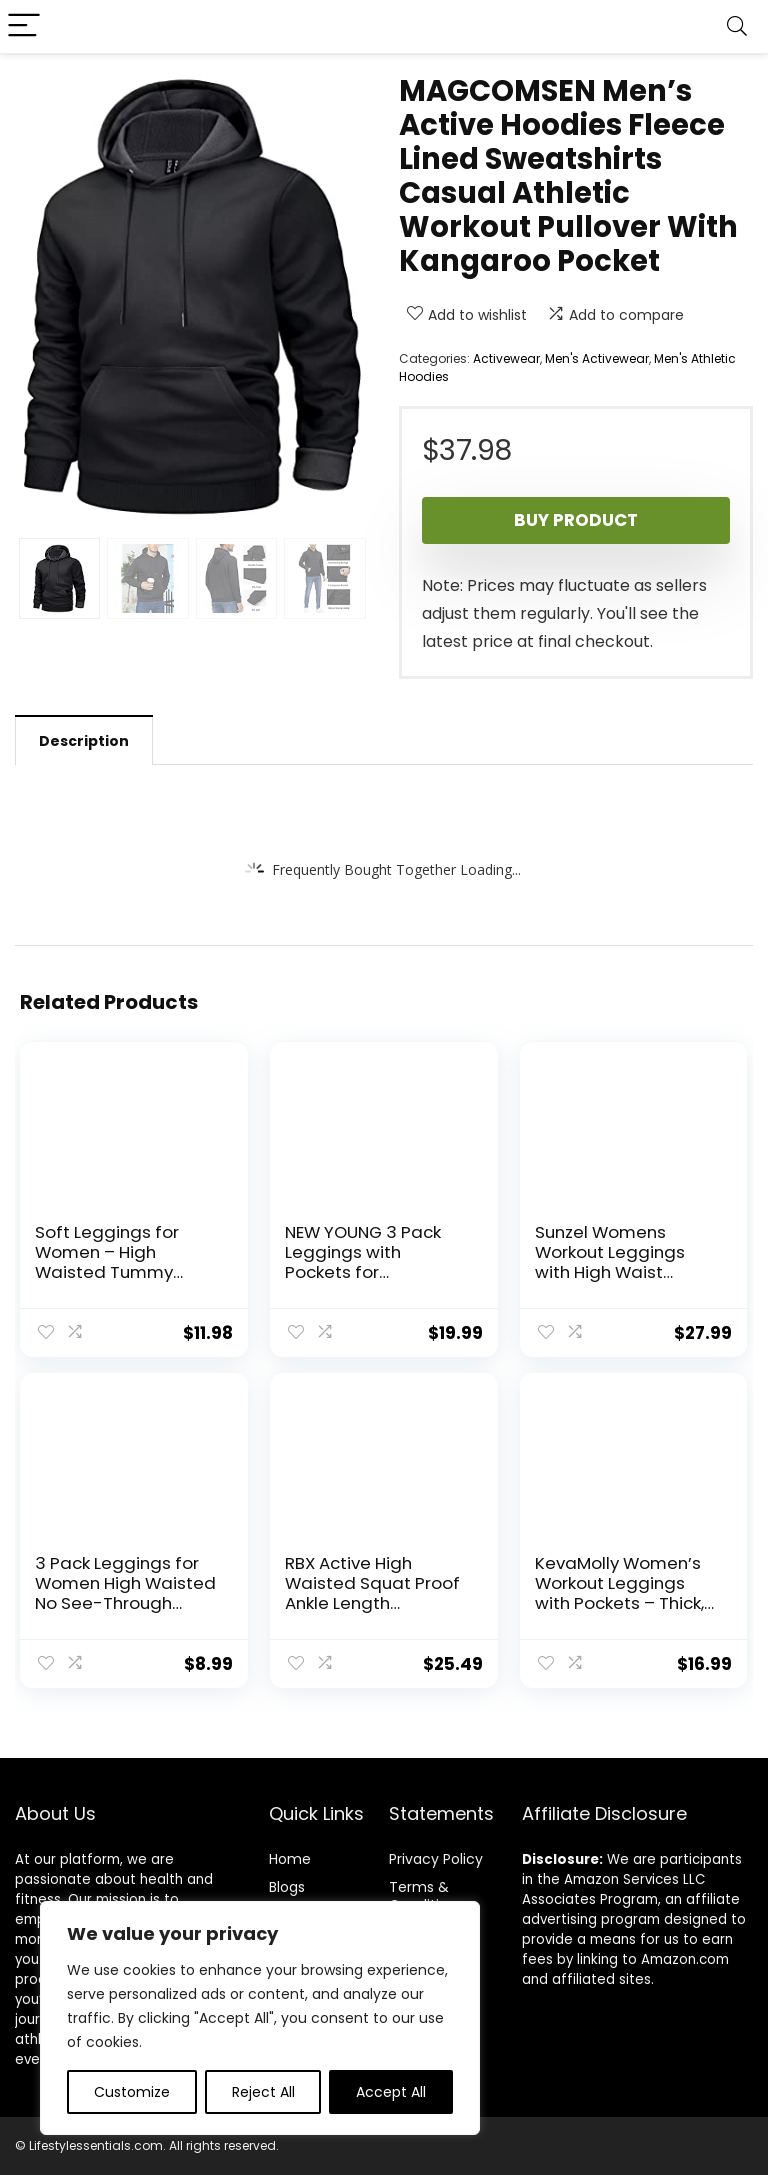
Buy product (576, 520)
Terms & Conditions (426, 1896)
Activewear (506, 358)
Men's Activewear (597, 358)
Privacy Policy (436, 1859)
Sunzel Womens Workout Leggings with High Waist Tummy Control (610, 1262)
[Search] (737, 26)
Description (84, 741)
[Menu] (24, 26)
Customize (132, 2092)
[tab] (84, 740)
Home (290, 1859)
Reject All (263, 2092)
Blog (283, 1887)
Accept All (391, 2092)
